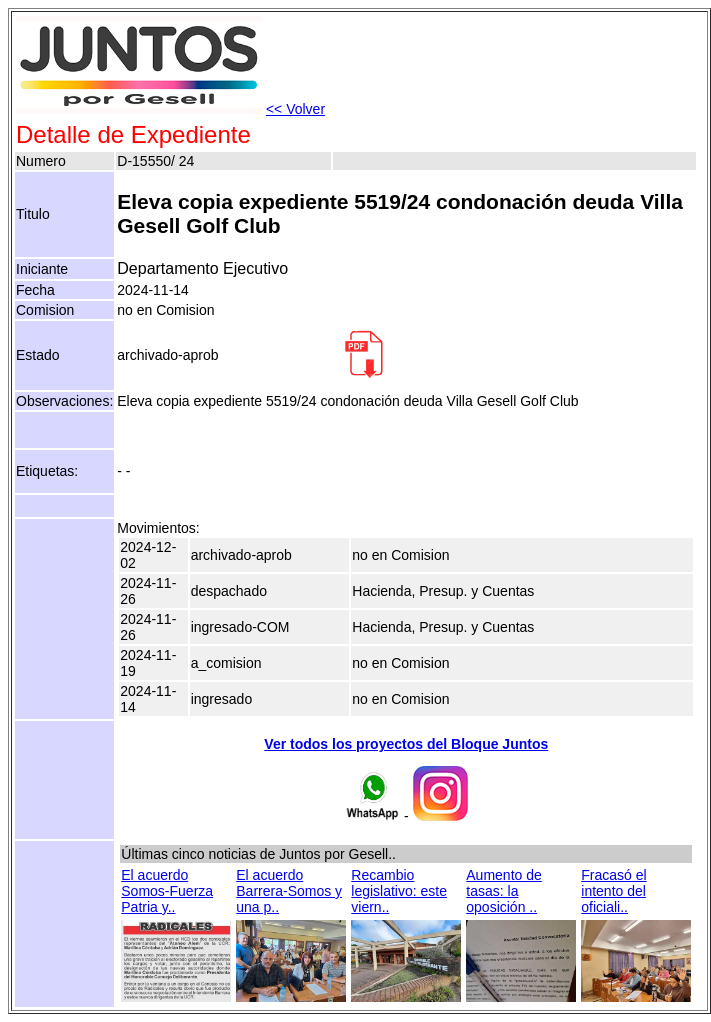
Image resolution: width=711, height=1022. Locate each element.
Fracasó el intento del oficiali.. (613, 891)
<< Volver (295, 109)
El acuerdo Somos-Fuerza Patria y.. (167, 891)
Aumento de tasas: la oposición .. (504, 891)
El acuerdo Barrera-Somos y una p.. (289, 891)
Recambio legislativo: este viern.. (399, 891)
